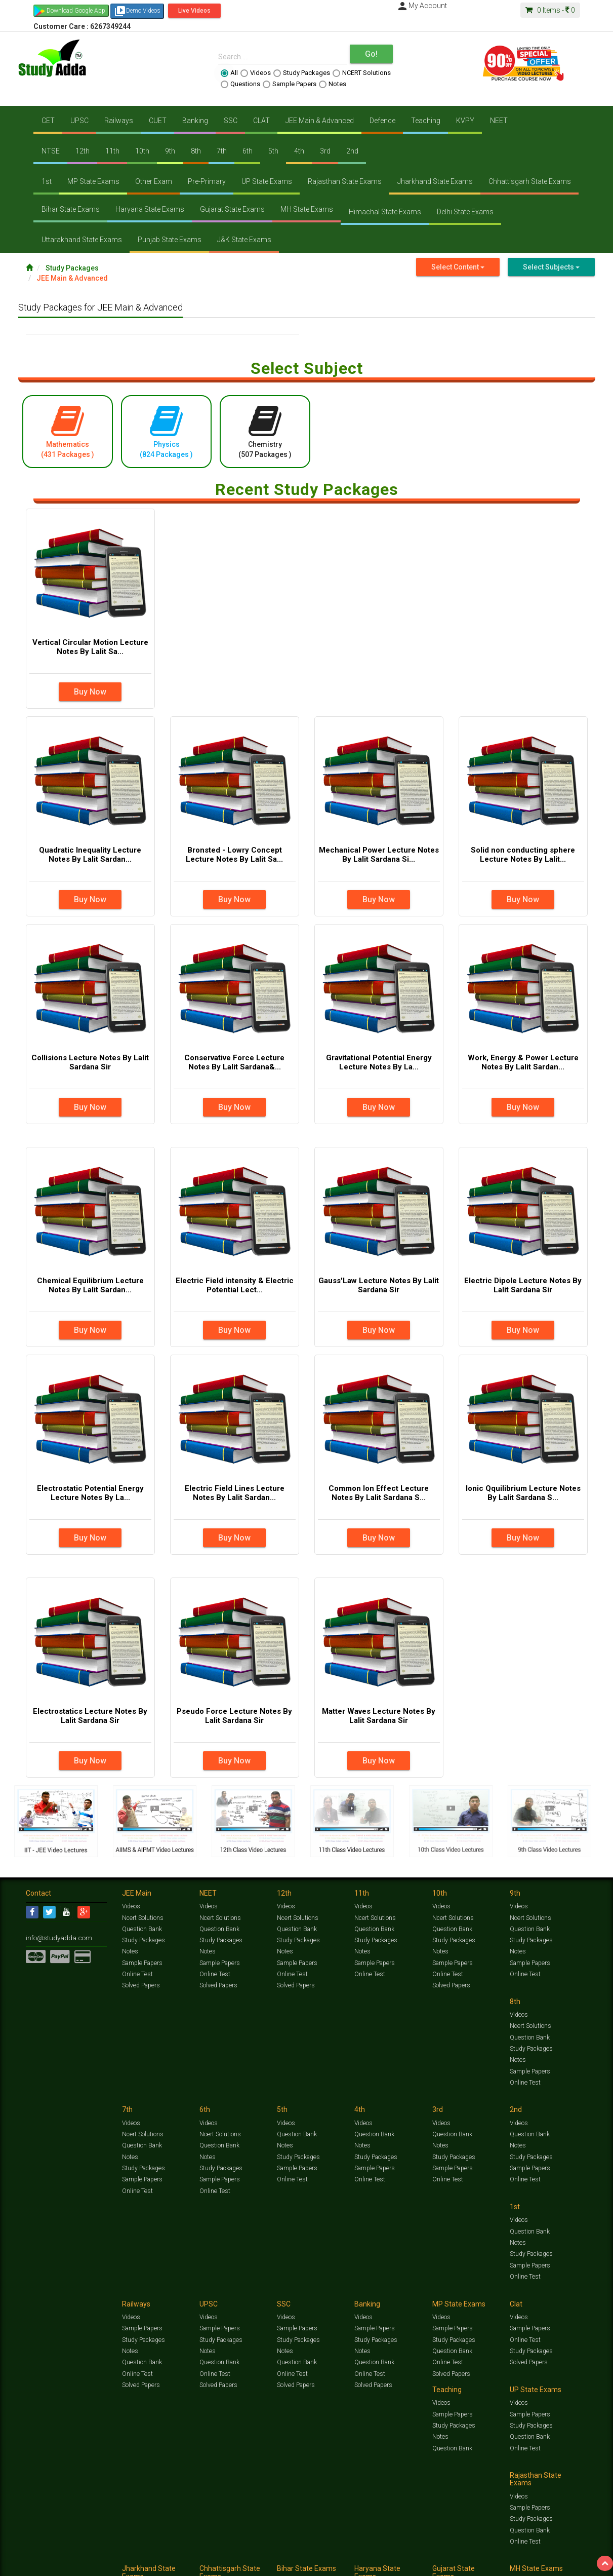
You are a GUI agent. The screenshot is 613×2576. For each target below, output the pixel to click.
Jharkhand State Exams (435, 181)
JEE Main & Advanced (319, 121)
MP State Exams (93, 181)
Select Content (457, 267)
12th (82, 151)
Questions (240, 84)
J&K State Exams (244, 240)
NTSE (51, 151)
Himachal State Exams (385, 212)
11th (112, 151)
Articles (497, 2554)
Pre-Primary (207, 181)
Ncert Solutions (142, 1919)
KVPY (465, 121)
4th (299, 151)
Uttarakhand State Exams (82, 240)
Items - (550, 10)
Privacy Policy (351, 2564)
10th (142, 151)
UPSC (79, 121)
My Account (421, 6)
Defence (382, 121)
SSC (230, 121)
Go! (371, 54)
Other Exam (153, 181)
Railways (118, 121)
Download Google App (76, 10)
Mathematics (67, 431)
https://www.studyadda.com (123, 2554)
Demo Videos (137, 11)
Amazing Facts (531, 2554)
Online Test (137, 1975)
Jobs (65, 2564)
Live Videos (194, 10)
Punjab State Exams (169, 240)
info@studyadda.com (55, 1939)
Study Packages (301, 73)
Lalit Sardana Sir (229, 2564)
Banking (195, 121)
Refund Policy (388, 2564)
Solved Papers (140, 1986)
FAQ (199, 2564)
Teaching (425, 121)
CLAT (261, 121)
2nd (352, 151)
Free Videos (568, 2554)
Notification (129, 2564)
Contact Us (41, 2564)
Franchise (317, 2564)
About (83, 2564)
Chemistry (265, 431)
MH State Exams (306, 209)
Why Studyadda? (168, 2564)
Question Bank (141, 1930)
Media (102, 2564)
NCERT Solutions (362, 73)
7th (222, 151)
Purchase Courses (277, 2564)
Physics (166, 431)
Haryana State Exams (149, 209)
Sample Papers (289, 84)
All (229, 73)
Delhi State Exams (465, 212)
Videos (255, 73)
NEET (499, 121)
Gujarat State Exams (232, 209)
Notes (332, 84)
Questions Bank (363, 2554)
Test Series (241, 2554)
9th (170, 151)
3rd (325, 151)
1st (47, 181)
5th (273, 151)
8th (196, 151)
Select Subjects (551, 267)
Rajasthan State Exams (345, 181)
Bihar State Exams (71, 209)
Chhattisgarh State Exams (529, 181)
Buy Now (90, 692)
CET (48, 121)
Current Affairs (464, 2554)
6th (247, 151)
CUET (158, 121)
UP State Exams (266, 181)
